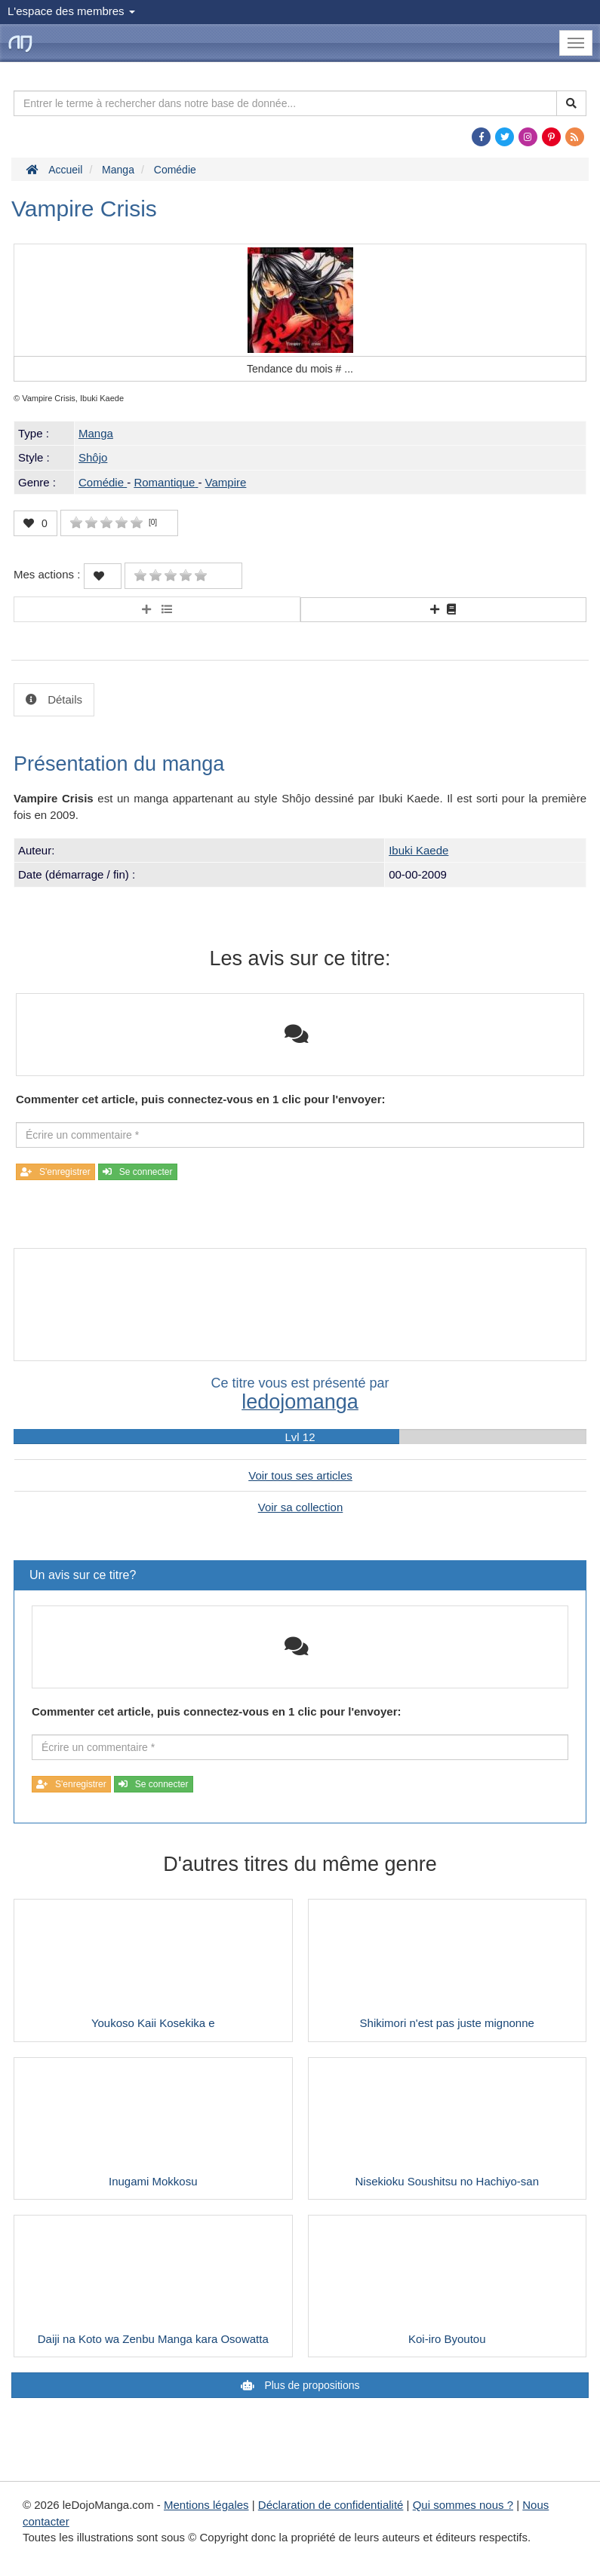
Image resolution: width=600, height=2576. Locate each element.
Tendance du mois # (300, 369)
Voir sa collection (300, 1507)
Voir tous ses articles (300, 1475)
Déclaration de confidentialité (331, 2504)
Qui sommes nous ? (463, 2504)
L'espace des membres (71, 11)
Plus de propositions (311, 2385)
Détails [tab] (63, 699)
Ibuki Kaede (418, 850)
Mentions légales (206, 2504)
